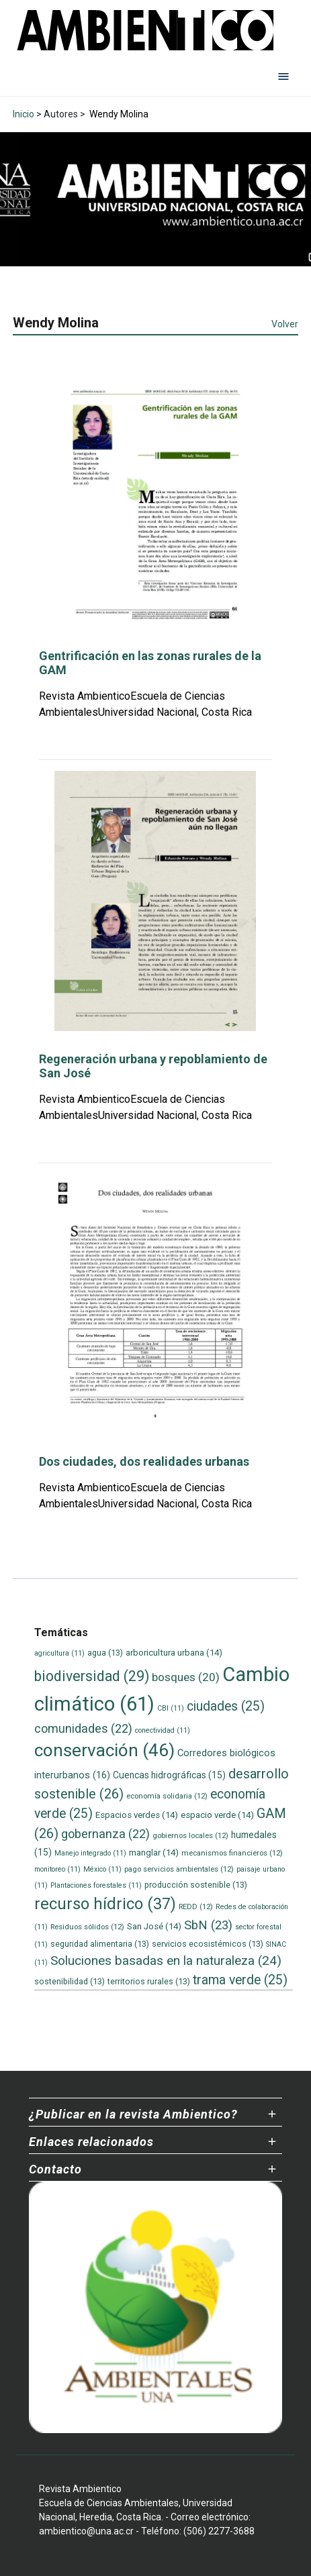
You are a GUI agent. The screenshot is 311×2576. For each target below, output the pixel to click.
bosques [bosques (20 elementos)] (186, 1677)
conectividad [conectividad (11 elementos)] (162, 1730)
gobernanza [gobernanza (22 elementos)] (105, 1834)
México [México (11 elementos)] (102, 1869)
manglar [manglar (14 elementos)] (154, 1852)
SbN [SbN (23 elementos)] (208, 1925)
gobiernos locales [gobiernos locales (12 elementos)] (190, 1835)
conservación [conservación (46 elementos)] (104, 1750)
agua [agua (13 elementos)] (105, 1653)
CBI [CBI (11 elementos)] (170, 1708)
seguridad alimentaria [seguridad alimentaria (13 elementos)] (99, 1944)
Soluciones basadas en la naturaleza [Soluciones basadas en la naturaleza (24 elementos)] (165, 1960)
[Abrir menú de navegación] (283, 76)
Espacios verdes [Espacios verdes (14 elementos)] (136, 1815)
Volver (284, 324)
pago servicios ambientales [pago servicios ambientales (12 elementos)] (179, 1869)
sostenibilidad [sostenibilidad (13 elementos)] (69, 1981)
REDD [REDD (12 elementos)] (196, 1906)
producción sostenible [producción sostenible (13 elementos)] (195, 1885)
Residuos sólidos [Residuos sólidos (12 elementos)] (87, 1926)
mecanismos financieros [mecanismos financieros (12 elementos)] (232, 1853)
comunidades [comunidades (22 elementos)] (83, 1728)
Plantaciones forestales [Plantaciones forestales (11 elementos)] (96, 1885)
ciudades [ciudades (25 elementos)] (226, 1706)
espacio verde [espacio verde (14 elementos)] (217, 1815)
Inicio (23, 114)
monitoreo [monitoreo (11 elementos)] (57, 1869)
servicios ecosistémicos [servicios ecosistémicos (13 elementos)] (207, 1944)
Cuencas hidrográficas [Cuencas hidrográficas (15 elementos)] (169, 1775)
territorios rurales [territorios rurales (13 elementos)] (148, 1981)
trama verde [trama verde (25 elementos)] (240, 1980)
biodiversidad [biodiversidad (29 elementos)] (91, 1676)
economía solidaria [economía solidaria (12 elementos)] (167, 1796)
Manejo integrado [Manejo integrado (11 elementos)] (90, 1853)
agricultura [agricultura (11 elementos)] (59, 1653)
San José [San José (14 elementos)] (154, 1926)
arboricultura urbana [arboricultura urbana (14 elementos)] (174, 1653)
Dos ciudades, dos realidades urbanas (144, 1461)
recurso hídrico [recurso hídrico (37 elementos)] (105, 1903)
